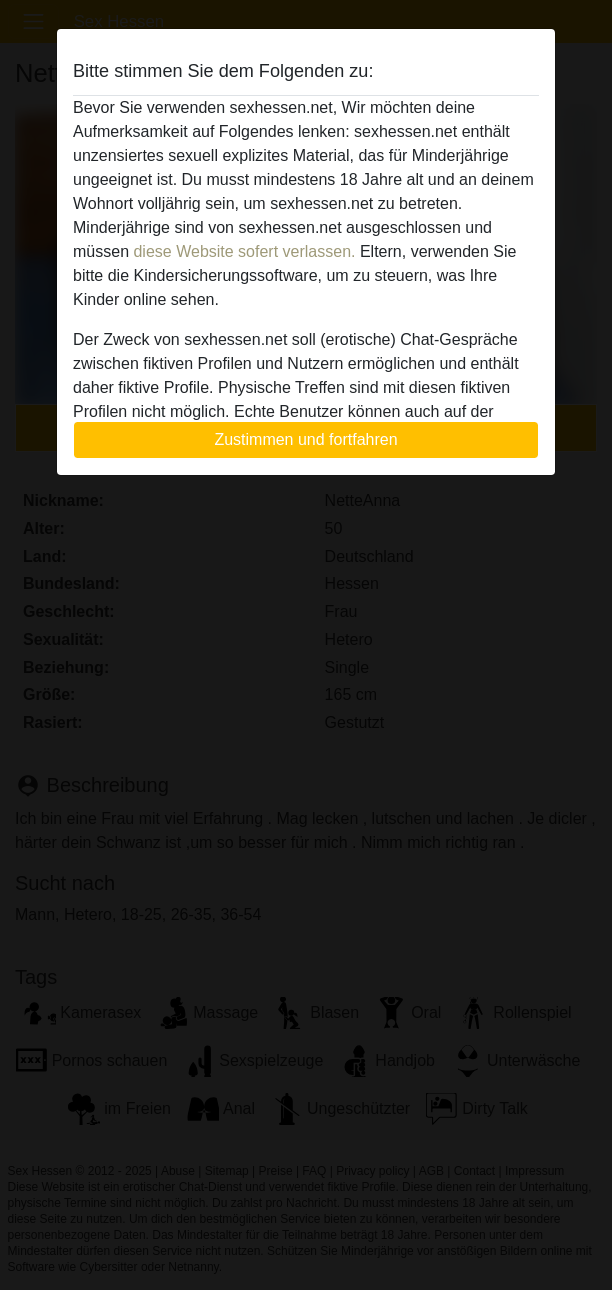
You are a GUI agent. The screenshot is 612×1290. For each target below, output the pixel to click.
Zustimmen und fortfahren (305, 439)
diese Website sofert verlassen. (244, 251)
